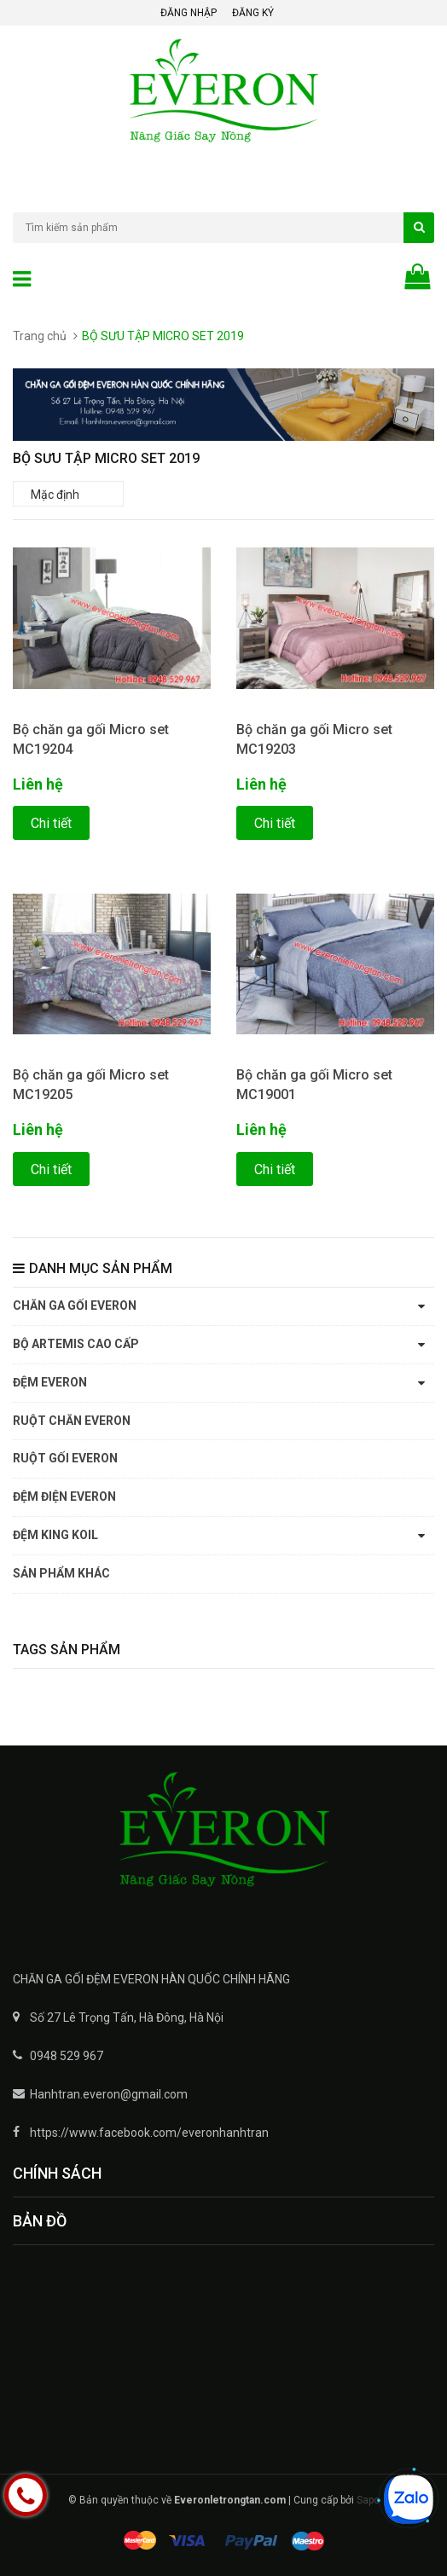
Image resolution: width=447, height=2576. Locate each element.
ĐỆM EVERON (50, 1382)
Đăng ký (253, 13)
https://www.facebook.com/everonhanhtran (149, 2132)
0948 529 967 (66, 2056)
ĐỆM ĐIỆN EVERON (64, 1496)
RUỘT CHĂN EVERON (72, 1420)
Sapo (368, 2500)
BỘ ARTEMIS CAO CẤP (76, 1344)
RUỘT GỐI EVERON (65, 1458)
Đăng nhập (188, 13)
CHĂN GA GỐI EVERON (74, 1305)
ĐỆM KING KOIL (55, 1535)
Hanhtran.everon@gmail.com (109, 2094)
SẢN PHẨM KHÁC (61, 1573)
